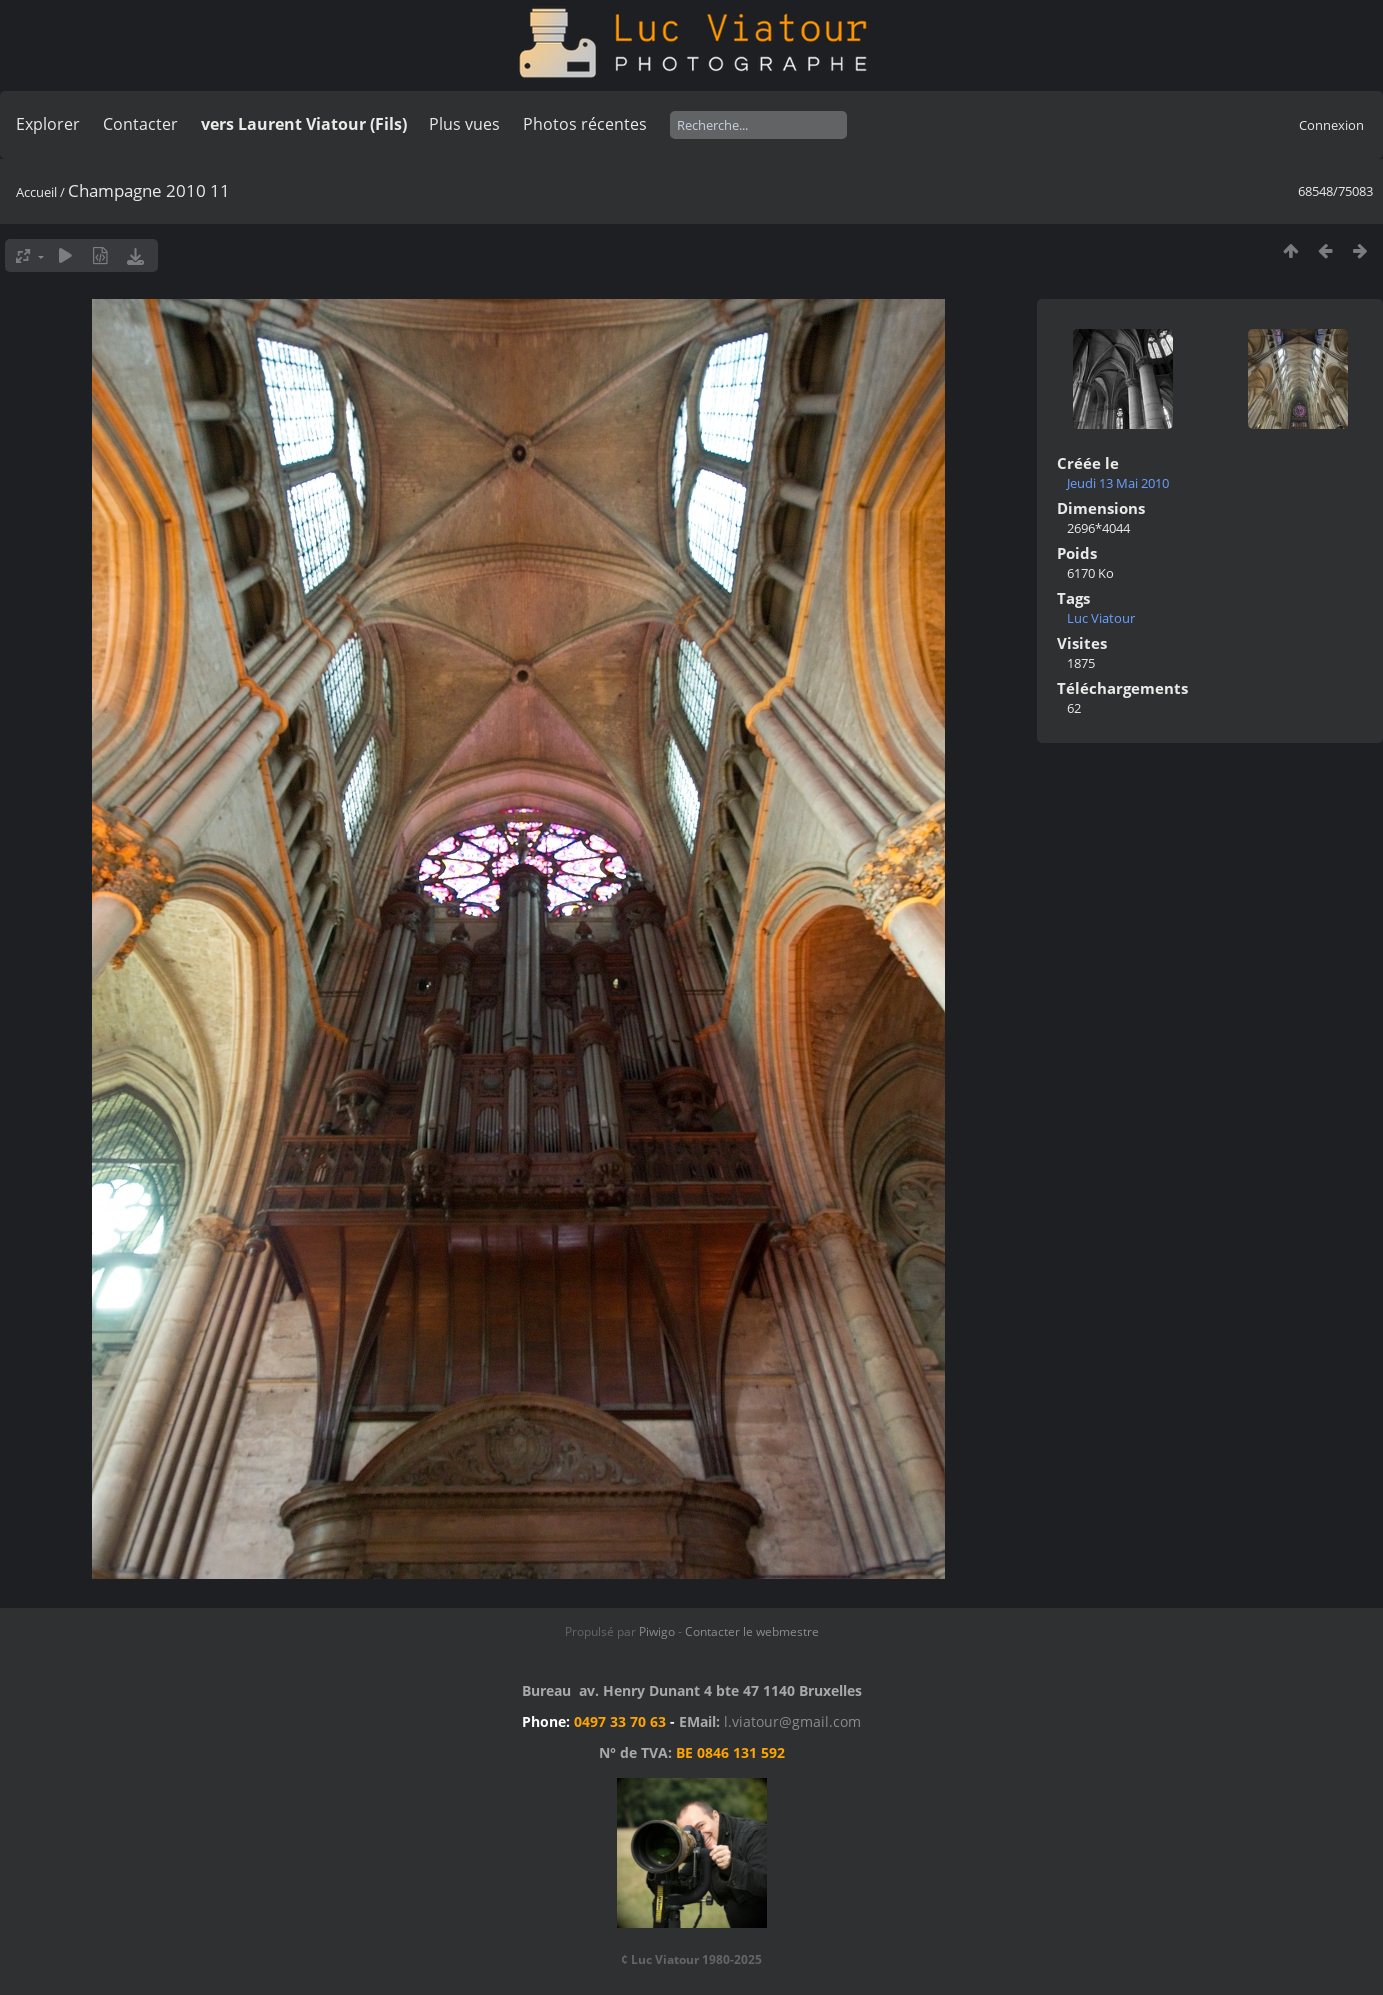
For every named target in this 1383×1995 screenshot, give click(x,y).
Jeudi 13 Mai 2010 (1118, 483)
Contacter (140, 124)
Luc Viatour (1101, 618)
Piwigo (657, 1631)
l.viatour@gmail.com (792, 1721)
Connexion (1331, 125)
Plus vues (464, 124)
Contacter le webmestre (752, 1631)
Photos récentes (585, 124)
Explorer (48, 124)
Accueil (36, 192)
